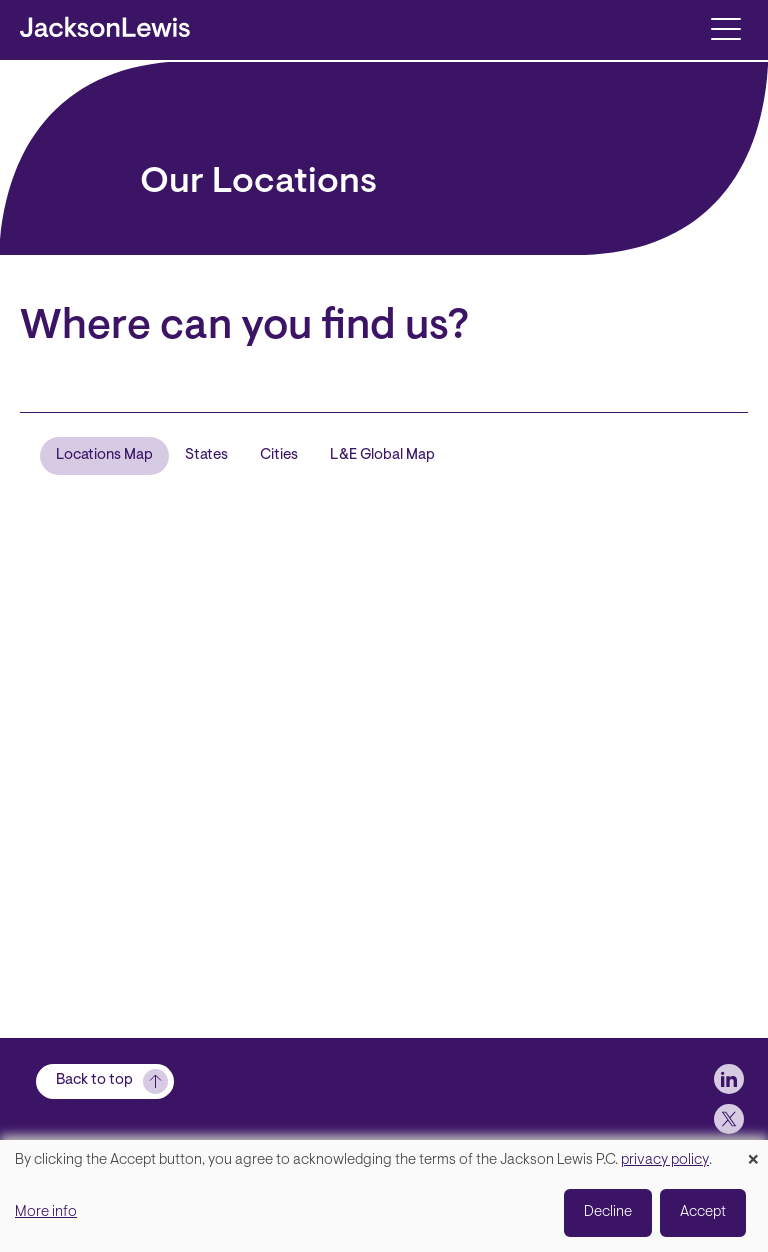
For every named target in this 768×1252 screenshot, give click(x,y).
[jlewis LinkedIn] (729, 1079)
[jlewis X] (729, 1119)
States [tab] (206, 455)
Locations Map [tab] (104, 455)
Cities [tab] (279, 455)
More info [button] (46, 1212)
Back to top (94, 1080)
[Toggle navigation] (725, 27)
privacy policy (665, 1160)
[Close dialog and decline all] (753, 1152)
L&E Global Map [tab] (382, 455)
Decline (608, 1212)
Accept (703, 1212)
